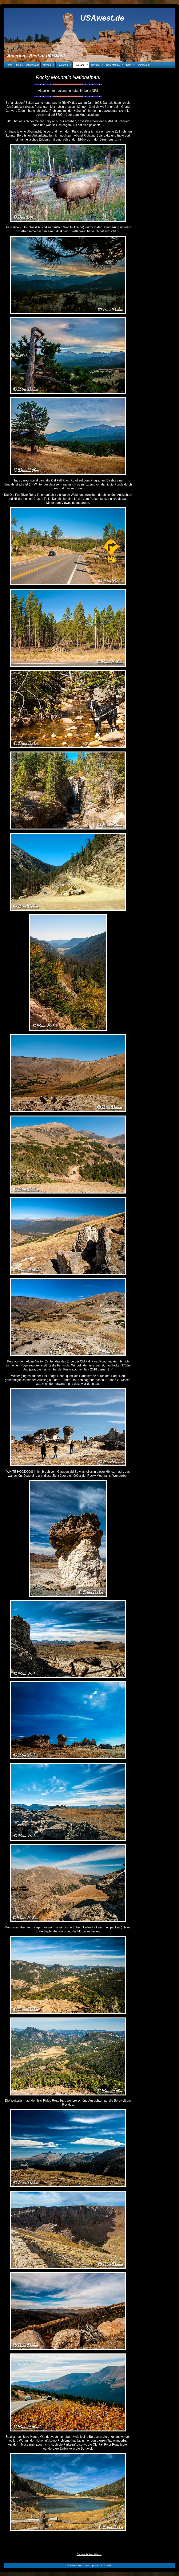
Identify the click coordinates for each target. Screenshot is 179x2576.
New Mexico (115, 65)
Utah (131, 65)
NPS (95, 90)
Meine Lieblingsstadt (27, 64)
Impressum (144, 64)
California (65, 65)
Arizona (49, 65)
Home (9, 64)
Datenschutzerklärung (89, 2554)
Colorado (81, 65)
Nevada (97, 65)
